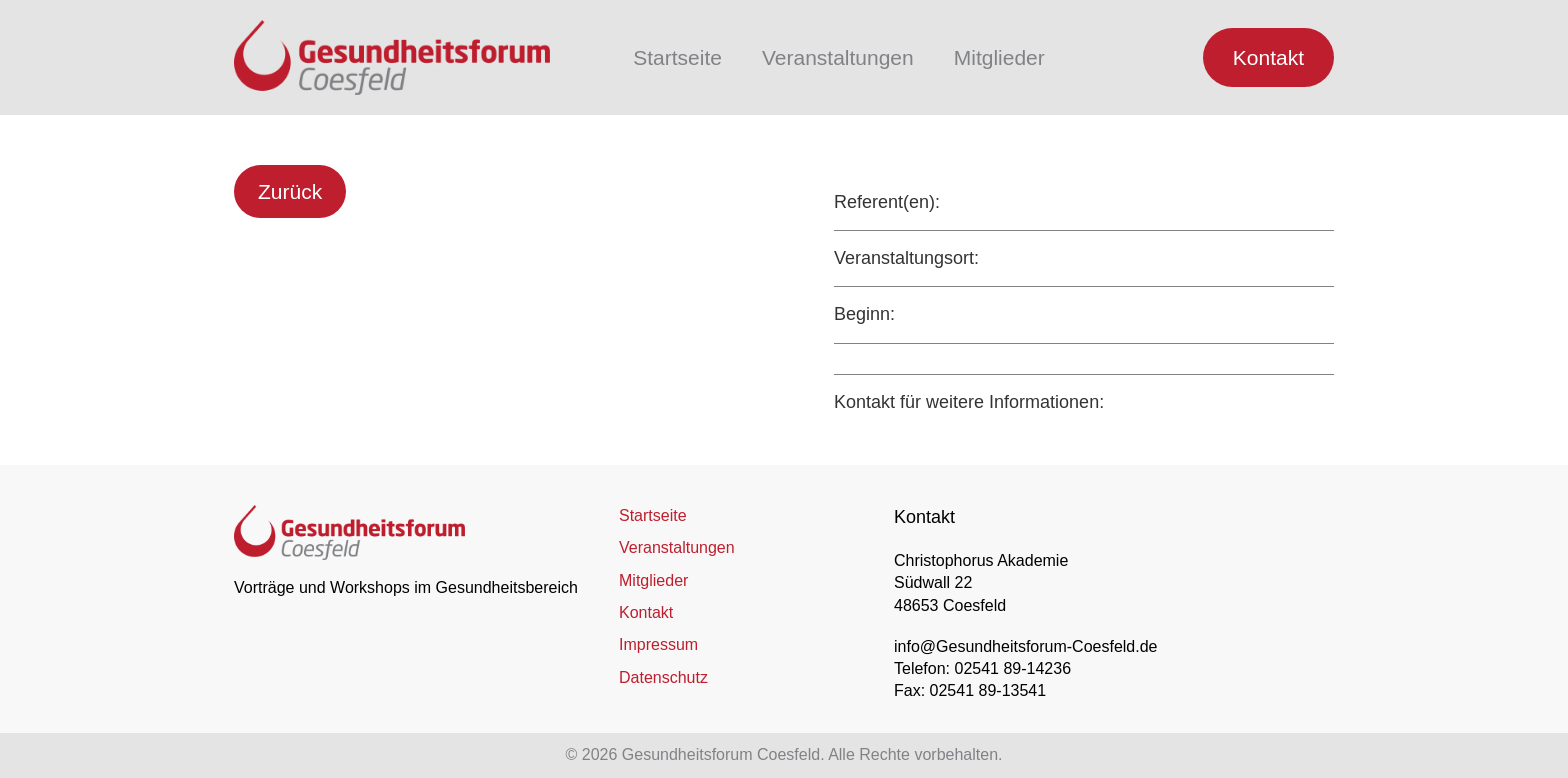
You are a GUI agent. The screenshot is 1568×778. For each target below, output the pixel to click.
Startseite (677, 57)
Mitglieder (999, 57)
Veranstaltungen (838, 57)
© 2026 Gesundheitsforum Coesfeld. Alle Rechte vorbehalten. (784, 754)
